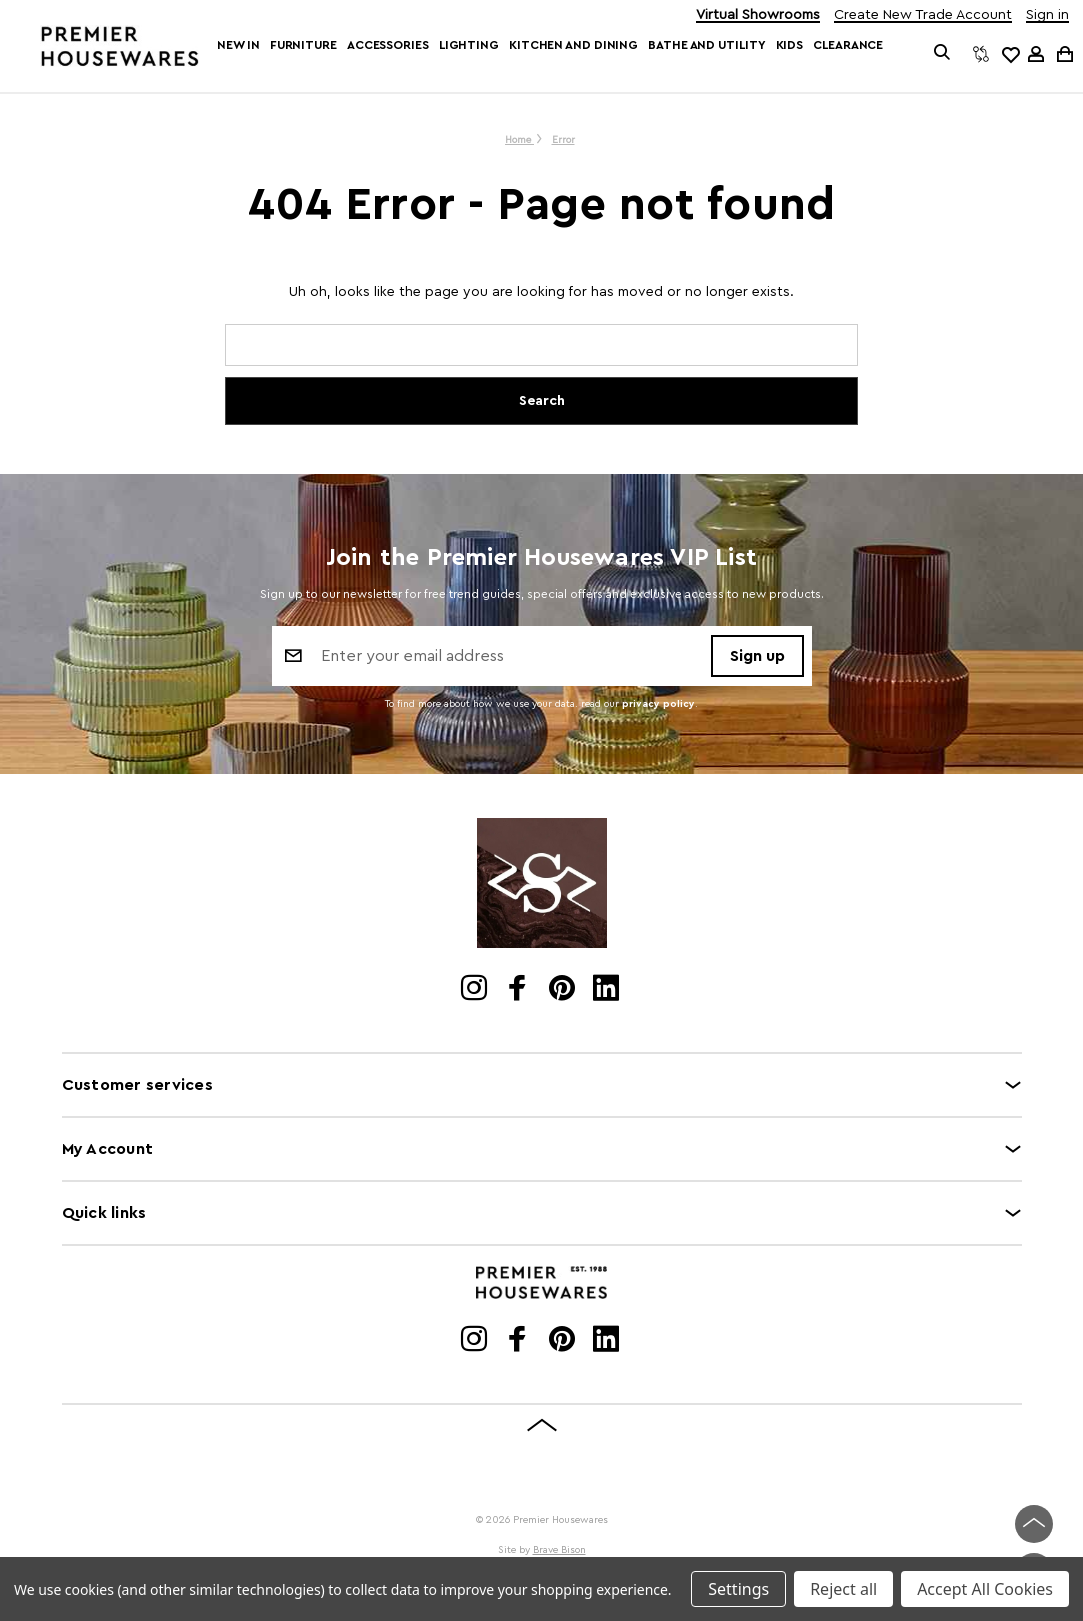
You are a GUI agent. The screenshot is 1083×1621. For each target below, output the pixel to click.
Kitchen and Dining (573, 45)
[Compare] (981, 54)
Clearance (848, 45)
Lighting (469, 45)
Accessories (388, 45)
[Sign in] (1036, 54)
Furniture (303, 45)
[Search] (942, 54)
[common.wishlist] (1010, 54)
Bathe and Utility (706, 45)
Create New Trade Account (923, 15)
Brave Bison (559, 1550)
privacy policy (658, 704)
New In (238, 45)
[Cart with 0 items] (1063, 53)
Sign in (1047, 15)
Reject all (843, 1589)
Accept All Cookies (985, 1589)
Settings (738, 1589)
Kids (790, 45)
